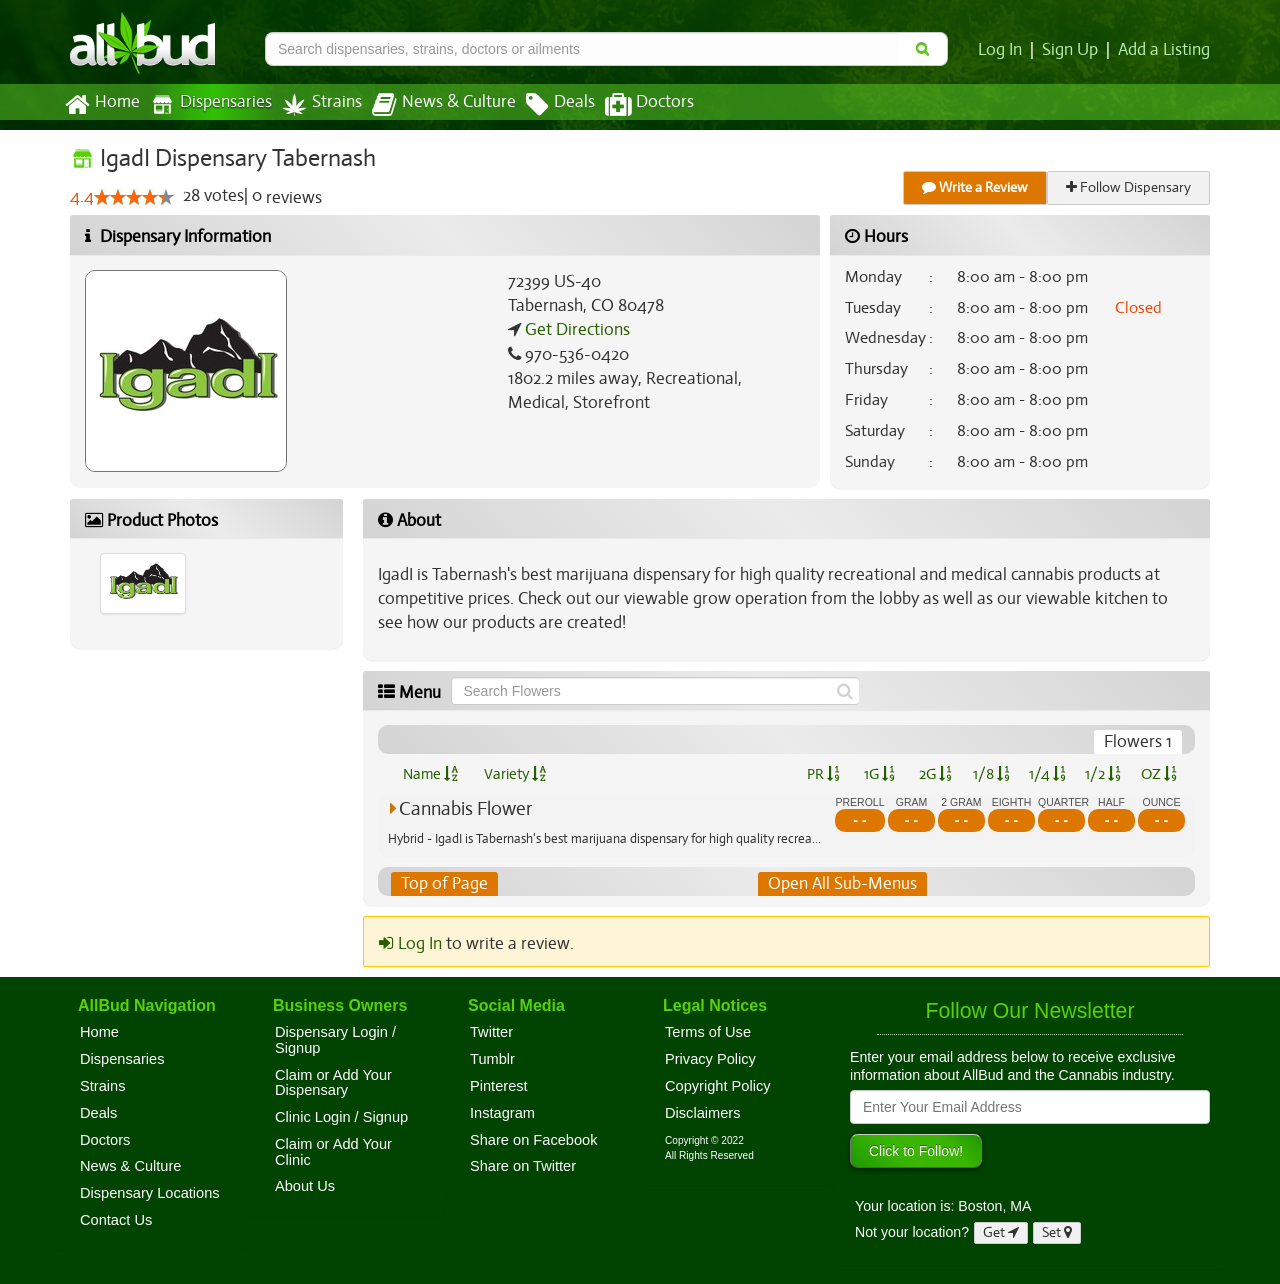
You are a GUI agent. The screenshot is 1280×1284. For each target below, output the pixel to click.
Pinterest (499, 1086)
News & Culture (433, 105)
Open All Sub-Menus (842, 884)
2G (935, 774)
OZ (1159, 774)
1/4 (1047, 774)
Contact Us (116, 1220)
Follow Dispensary (1130, 187)
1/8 (991, 774)
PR (822, 774)
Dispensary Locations (150, 1193)
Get (1001, 1232)
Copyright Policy (718, 1086)
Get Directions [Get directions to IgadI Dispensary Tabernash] (575, 330)
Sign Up (1073, 50)
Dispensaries (207, 104)
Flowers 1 (1139, 742)
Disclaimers (703, 1113)
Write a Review (976, 187)
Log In (1004, 50)
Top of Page (443, 884)
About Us (305, 1187)
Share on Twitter (523, 1167)
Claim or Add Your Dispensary (333, 1083)
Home (101, 105)
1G (879, 774)
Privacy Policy (710, 1059)
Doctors (632, 105)
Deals (545, 105)
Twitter (491, 1032)
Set (1057, 1232)
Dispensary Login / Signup (335, 1040)
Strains (315, 104)
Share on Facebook (534, 1140)
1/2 (1103, 774)
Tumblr (492, 1059)
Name (430, 774)
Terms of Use (708, 1032)
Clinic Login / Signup (341, 1117)
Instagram (502, 1113)
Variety (515, 774)
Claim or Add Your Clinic (333, 1152)
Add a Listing (1165, 50)
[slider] (133, 198)
